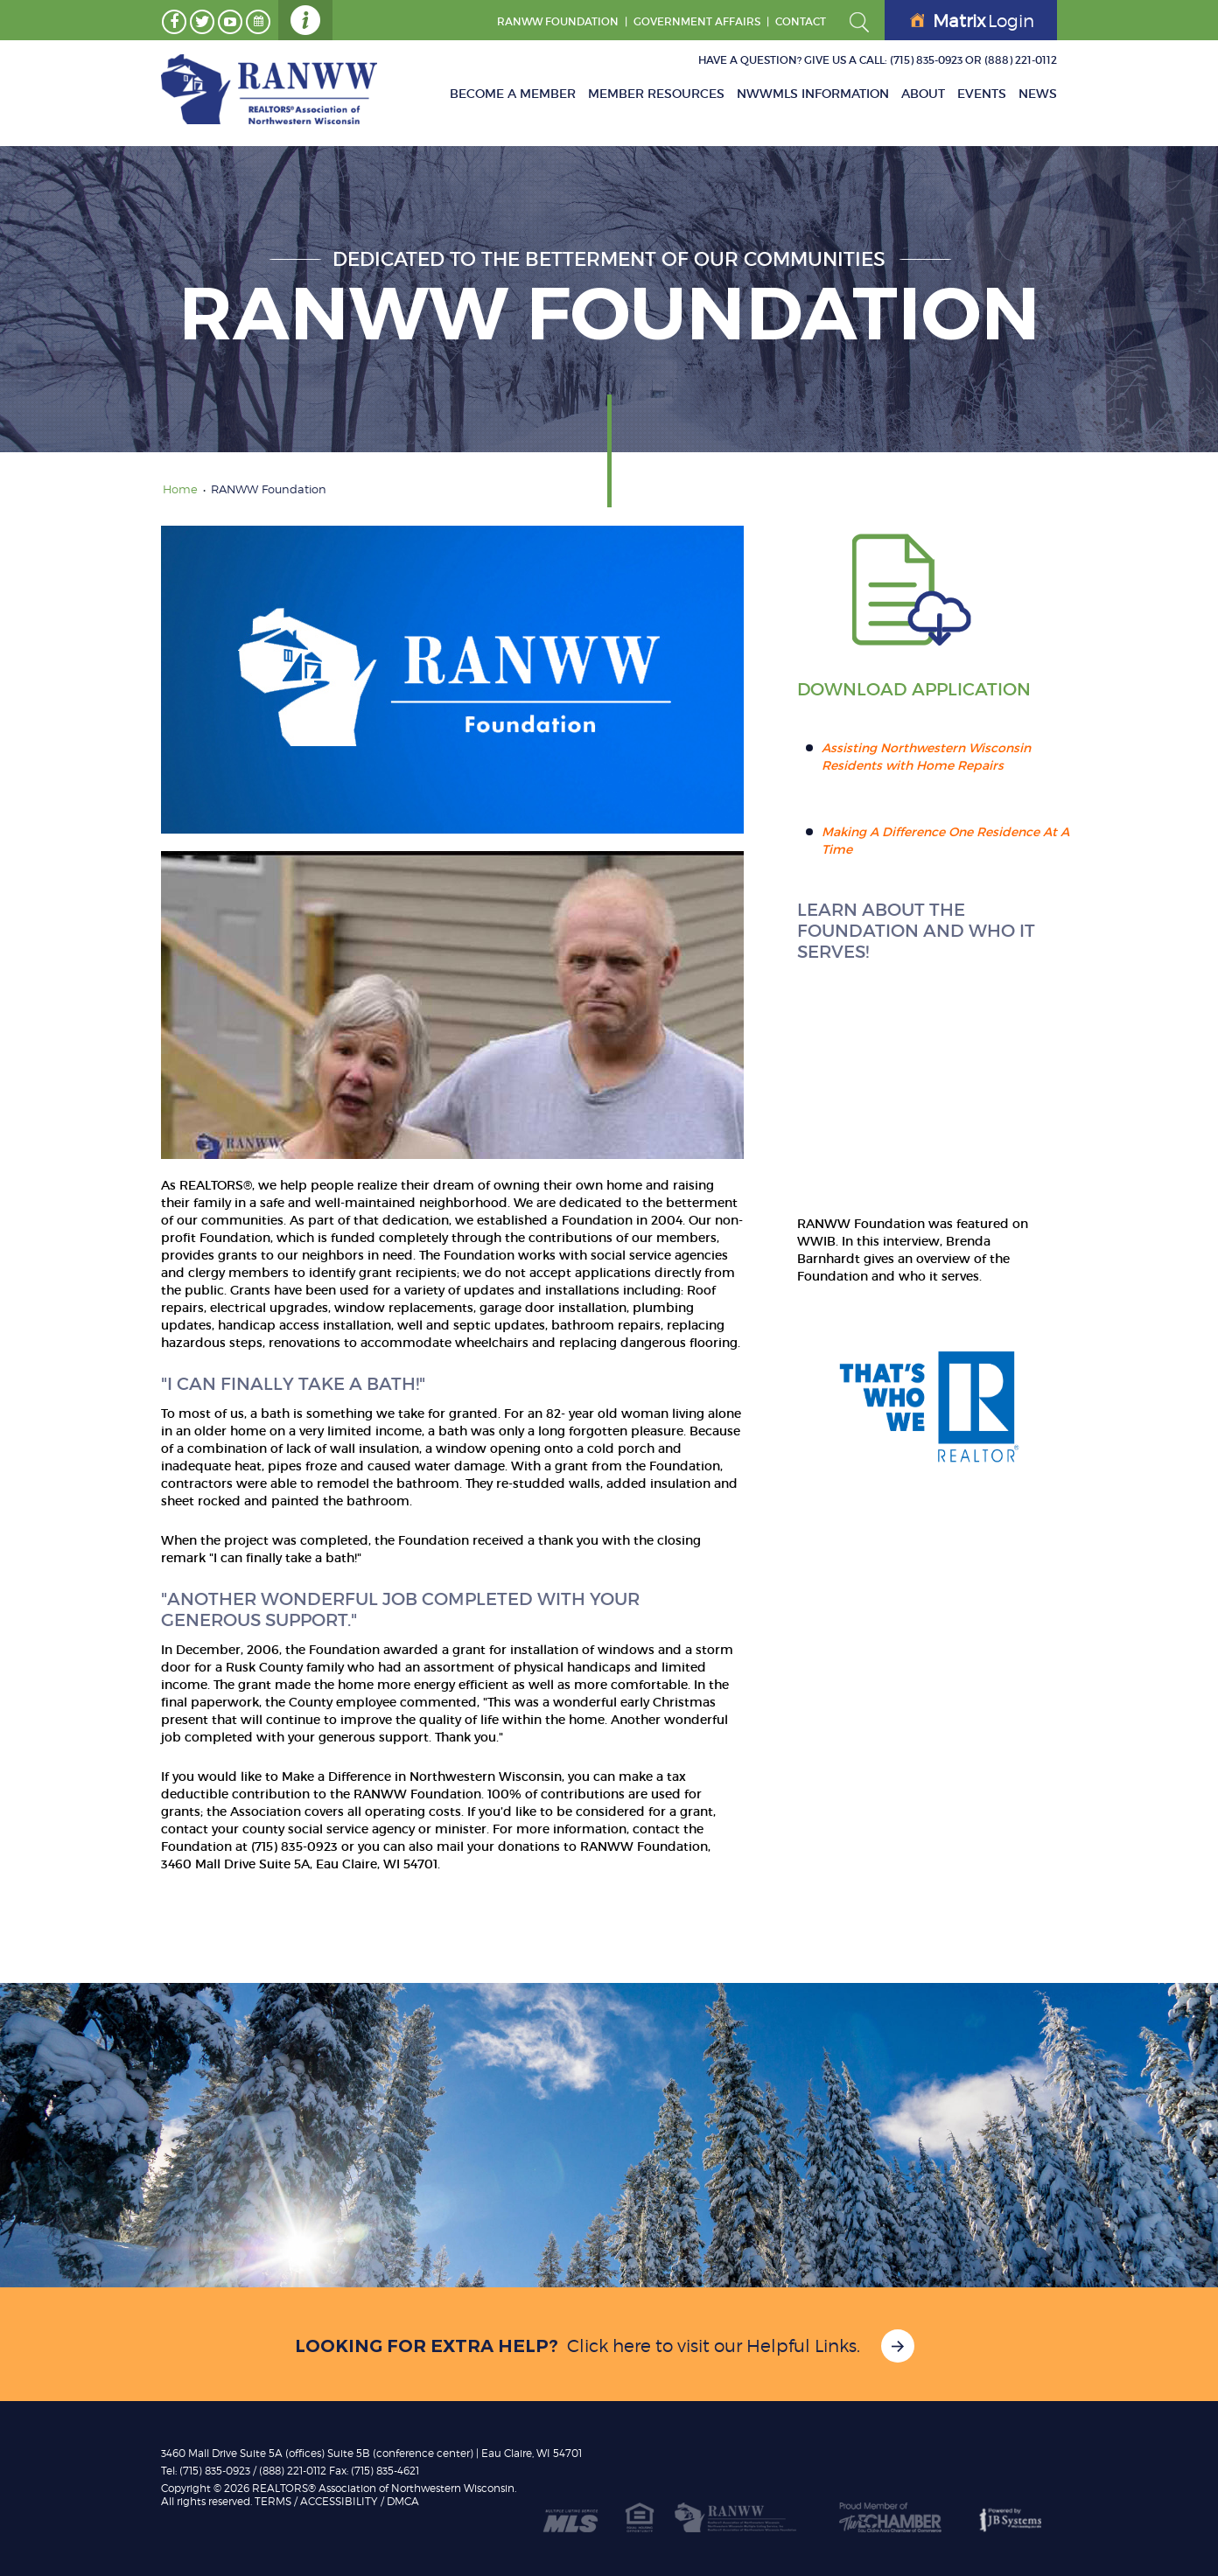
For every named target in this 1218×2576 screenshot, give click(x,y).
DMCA (403, 2501)
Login (972, 20)
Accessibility (339, 2501)
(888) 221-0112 (1020, 59)
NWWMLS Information (813, 93)
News (1037, 93)
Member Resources (656, 93)
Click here (609, 2345)
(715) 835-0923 (926, 59)
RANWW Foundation (558, 21)
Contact (800, 21)
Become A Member (513, 93)
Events (981, 93)
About (923, 93)
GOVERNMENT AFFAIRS (697, 21)
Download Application (914, 689)
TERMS (273, 2501)
